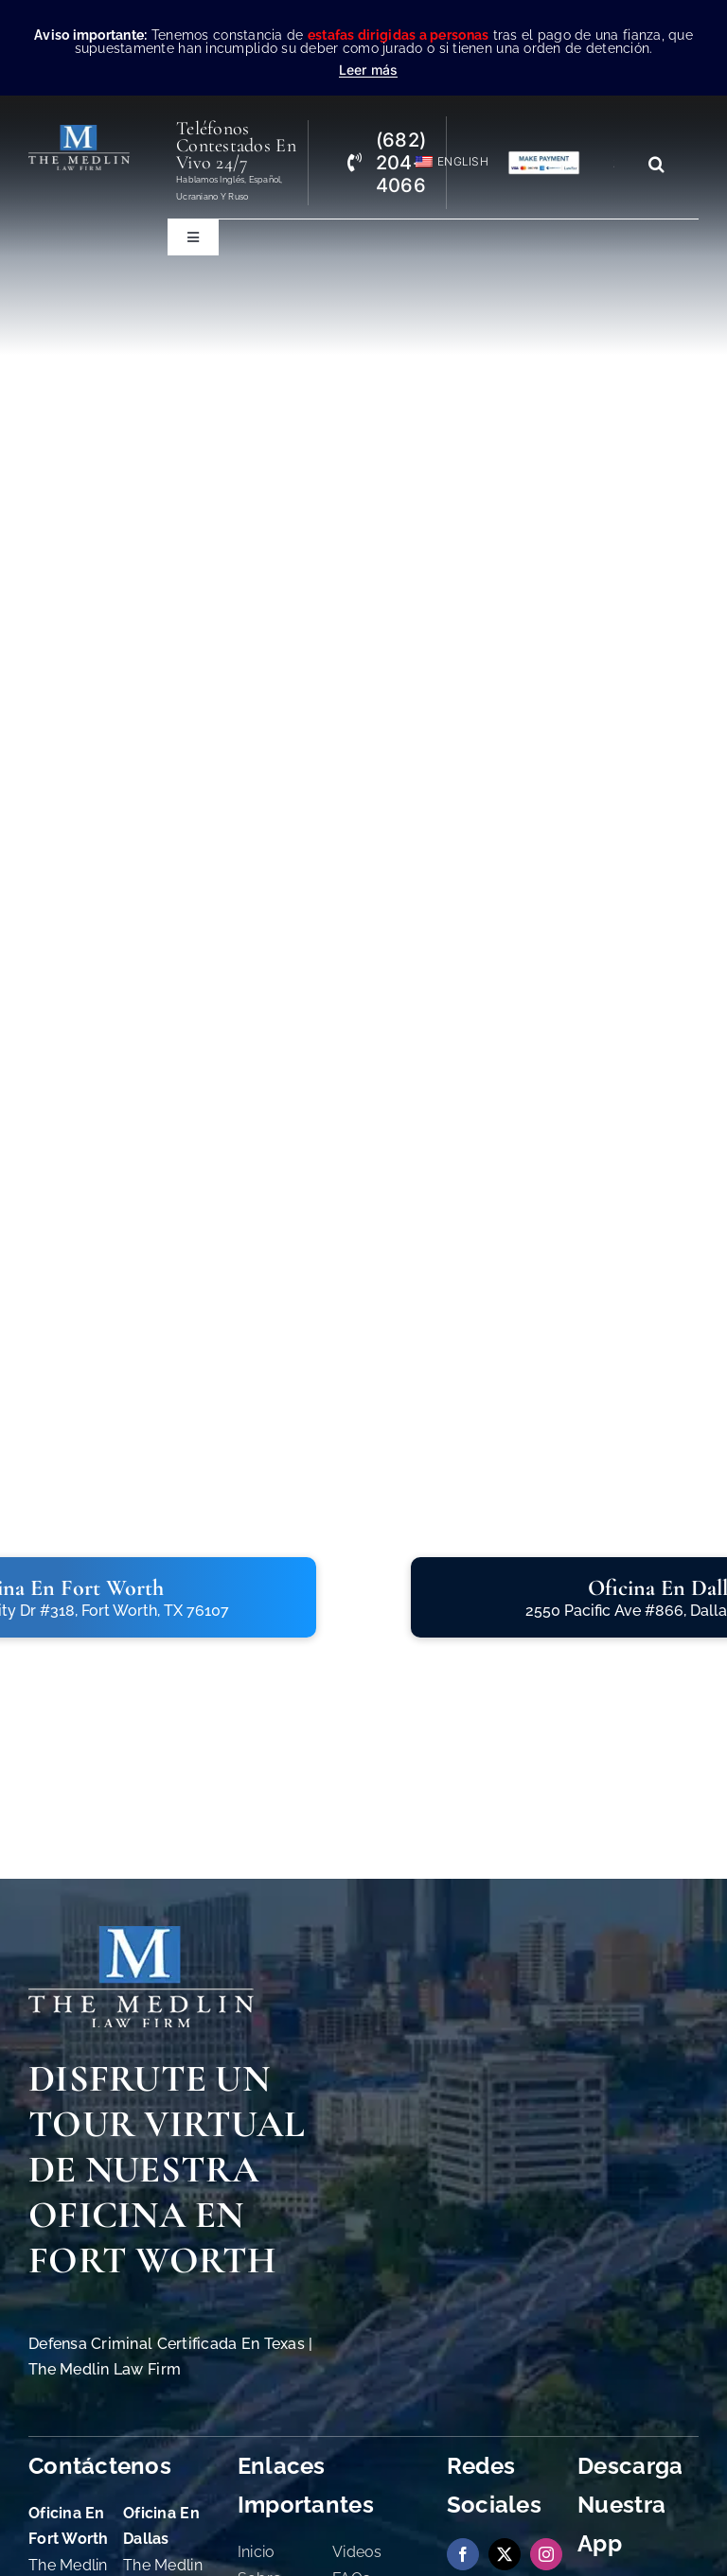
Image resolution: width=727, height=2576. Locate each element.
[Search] (657, 163)
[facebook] (463, 2554)
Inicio (256, 2552)
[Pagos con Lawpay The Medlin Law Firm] (543, 158)
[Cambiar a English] (443, 162)
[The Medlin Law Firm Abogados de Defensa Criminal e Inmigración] (141, 1934)
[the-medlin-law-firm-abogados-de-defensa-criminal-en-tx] (79, 133)
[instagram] (546, 2554)
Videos (357, 2552)
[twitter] (504, 2554)
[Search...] (621, 163)
